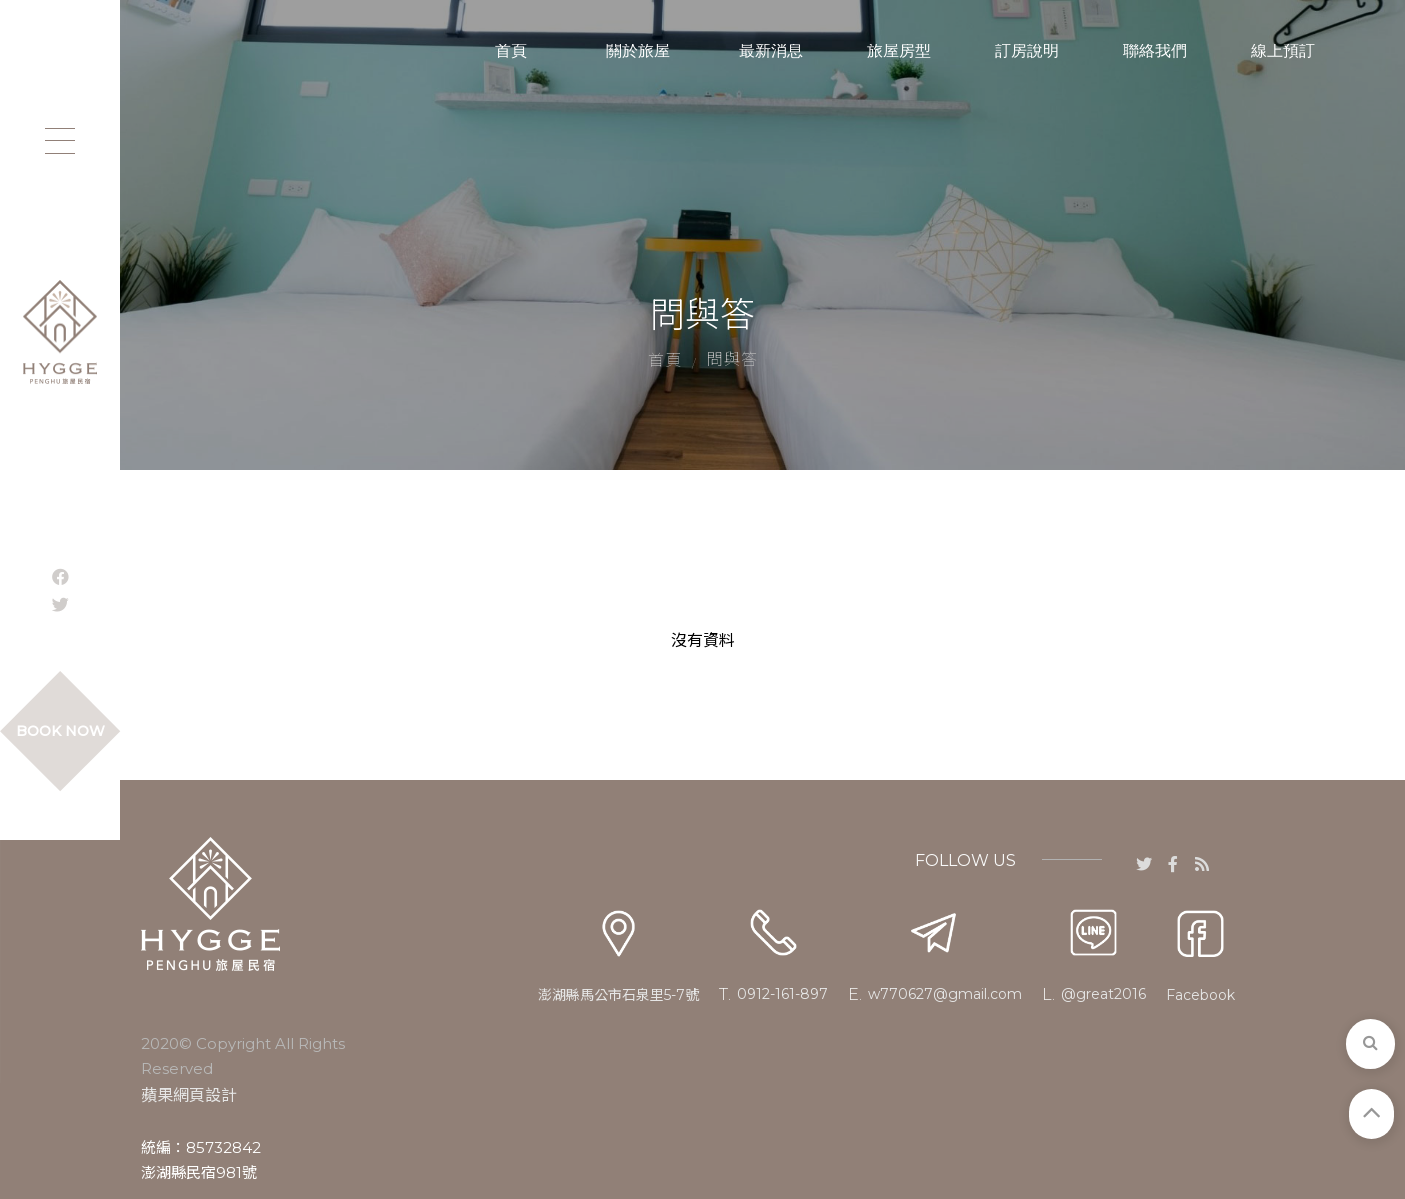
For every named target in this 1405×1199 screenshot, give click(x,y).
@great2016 (1103, 994)
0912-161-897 (782, 994)
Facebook (1200, 995)
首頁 (665, 360)
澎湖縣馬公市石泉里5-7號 (618, 995)
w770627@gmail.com (945, 994)
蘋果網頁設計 (189, 1095)
